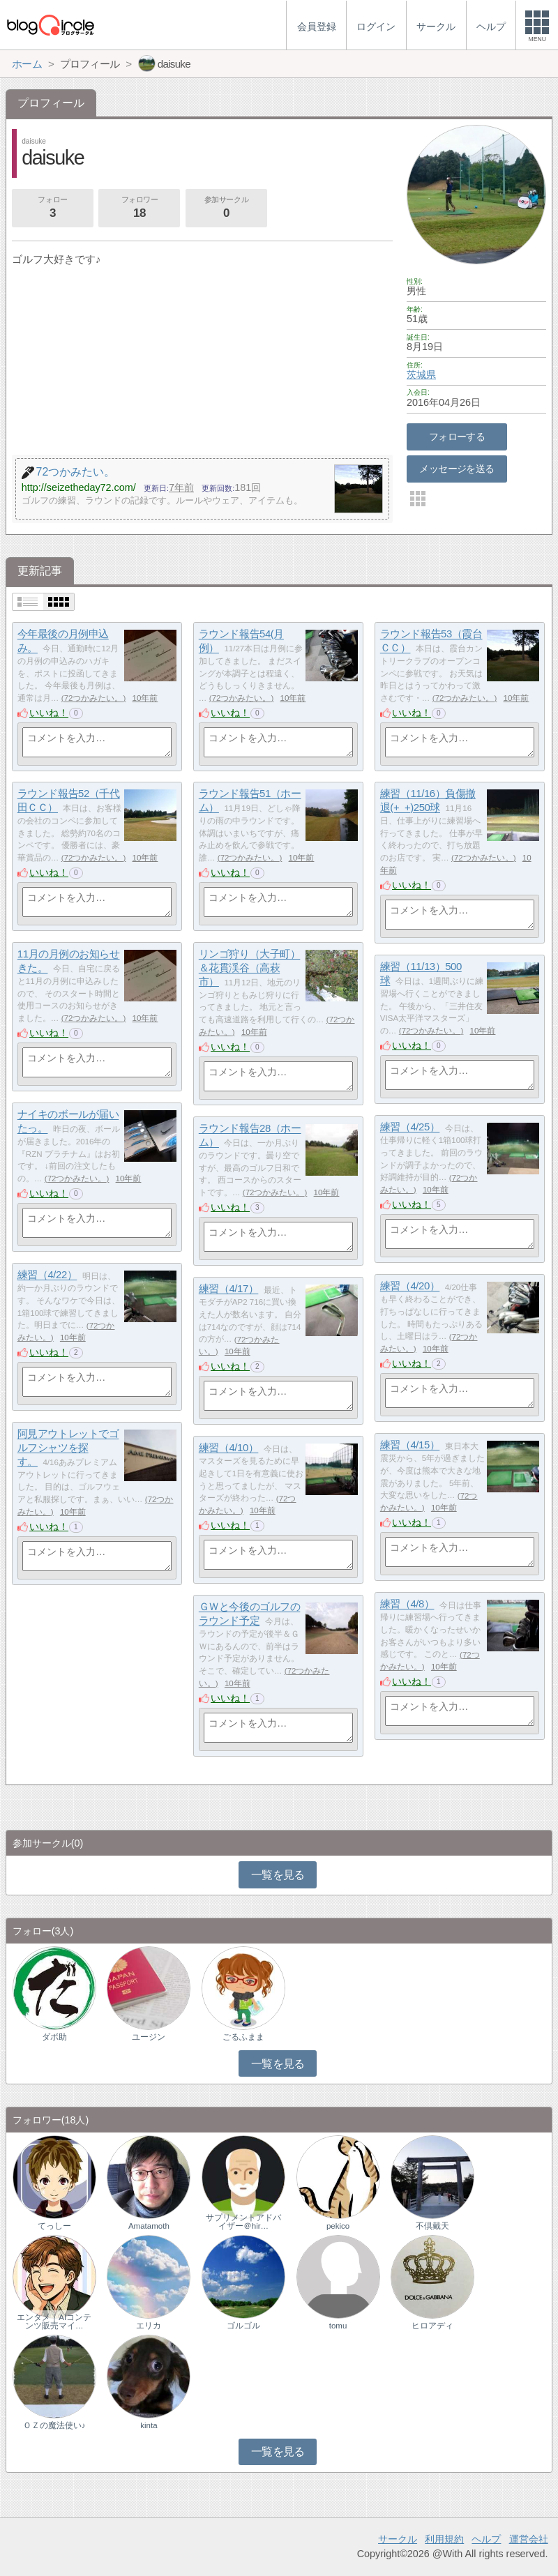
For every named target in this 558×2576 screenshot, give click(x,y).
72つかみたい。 (93, 698)
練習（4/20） (410, 1286)
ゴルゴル (243, 2325)
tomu (338, 2325)
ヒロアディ (432, 2325)
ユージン (148, 2037)
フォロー (52, 208)
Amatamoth (148, 2226)
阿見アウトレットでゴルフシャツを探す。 (68, 1447)
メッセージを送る (456, 468)
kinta (148, 2425)
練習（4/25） (410, 1127)
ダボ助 (54, 2037)
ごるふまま (243, 2037)
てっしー (54, 2226)
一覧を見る (278, 1875)
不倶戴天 (432, 2226)
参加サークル (226, 208)
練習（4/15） (410, 1445)
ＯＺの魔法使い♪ (54, 2425)
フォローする (457, 436)
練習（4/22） (47, 1275)
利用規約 (444, 2539)
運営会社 (528, 2539)
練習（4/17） (229, 1289)
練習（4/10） (229, 1448)
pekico (337, 2226)
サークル (397, 2539)
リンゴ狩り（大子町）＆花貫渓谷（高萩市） (250, 967)
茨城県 (421, 374)
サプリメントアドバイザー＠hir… (243, 2221)
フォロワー (139, 208)
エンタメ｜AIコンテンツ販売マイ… (54, 2321)
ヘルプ (486, 2539)
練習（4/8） (407, 1604)
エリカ (148, 2325)
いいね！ (48, 712)
